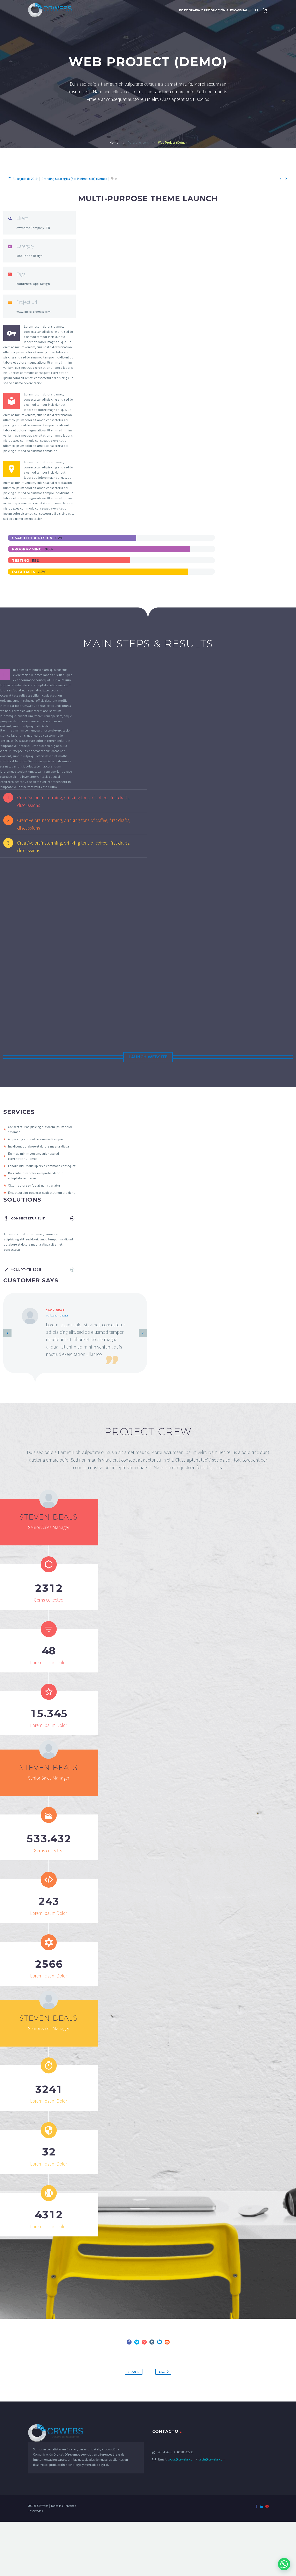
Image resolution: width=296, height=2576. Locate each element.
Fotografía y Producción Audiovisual (213, 10)
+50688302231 (184, 2378)
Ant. (132, 2297)
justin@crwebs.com (211, 2385)
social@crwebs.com (181, 2385)
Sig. (164, 2297)
